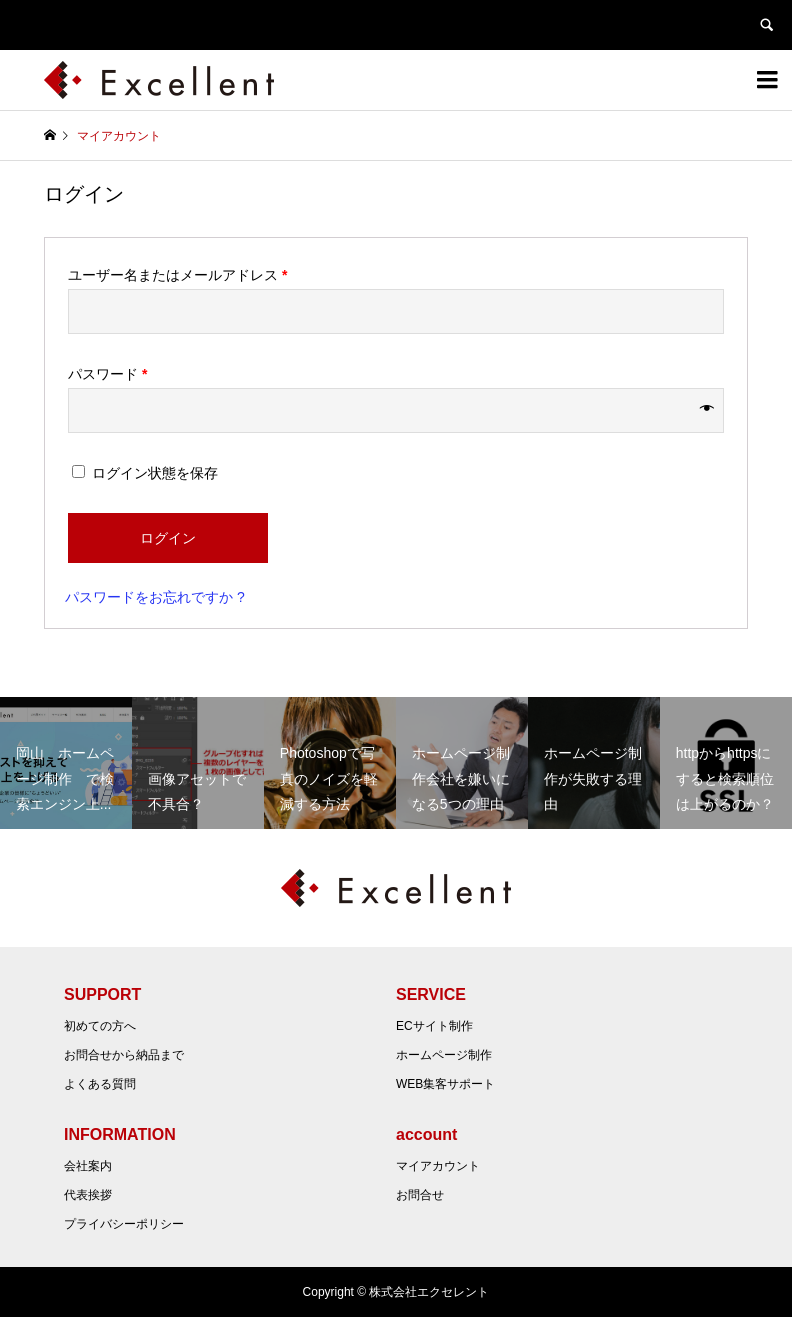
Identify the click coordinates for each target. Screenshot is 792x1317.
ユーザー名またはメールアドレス (177, 275)
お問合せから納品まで (124, 1055)
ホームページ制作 (444, 1055)
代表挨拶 (88, 1195)
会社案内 (88, 1166)
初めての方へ (100, 1026)
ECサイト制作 (434, 1026)
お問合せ (420, 1195)
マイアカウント (438, 1166)
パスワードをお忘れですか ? (155, 597)
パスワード (107, 374)
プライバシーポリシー (124, 1224)
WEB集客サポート (445, 1084)
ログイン (168, 538)
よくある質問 (100, 1084)
